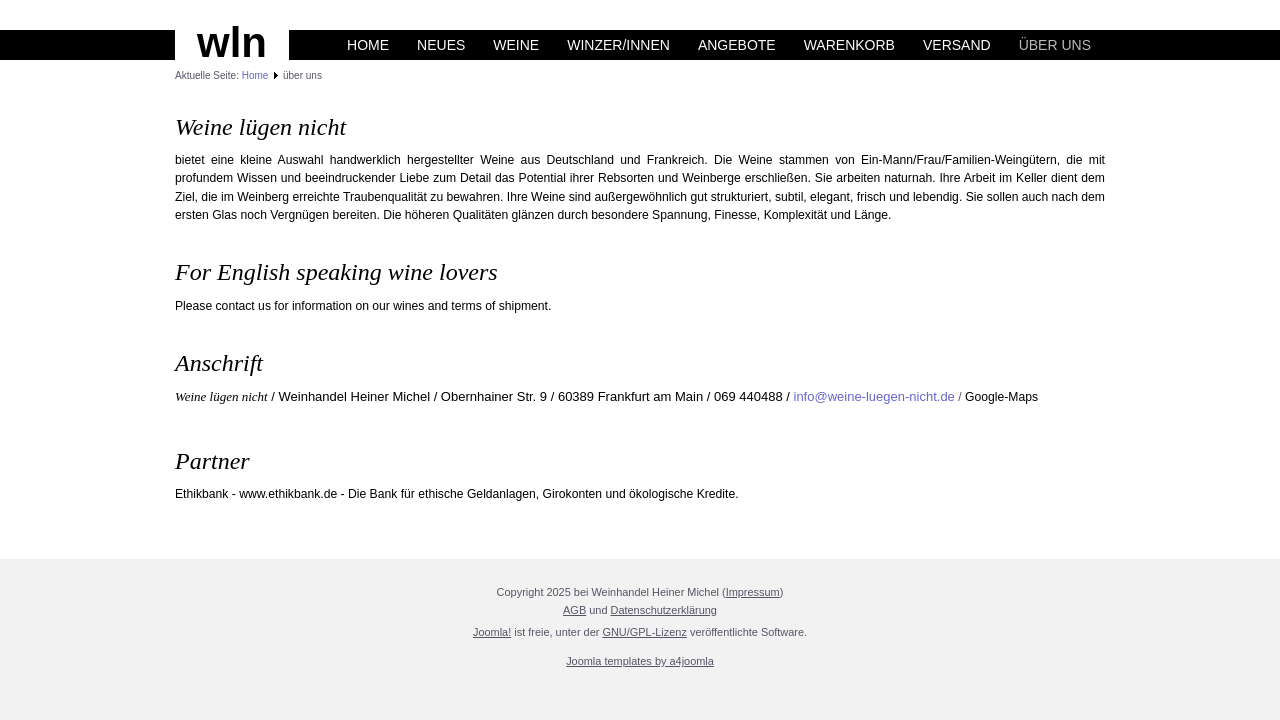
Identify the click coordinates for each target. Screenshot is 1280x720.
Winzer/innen (618, 45)
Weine (516, 45)
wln (232, 42)
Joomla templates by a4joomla (640, 661)
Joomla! (492, 632)
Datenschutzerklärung (664, 610)
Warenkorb (849, 45)
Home (368, 45)
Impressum (753, 592)
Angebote (737, 45)
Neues (441, 45)
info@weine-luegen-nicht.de (874, 396)
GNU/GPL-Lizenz (644, 632)
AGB (574, 610)
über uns (1055, 45)
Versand (957, 45)
